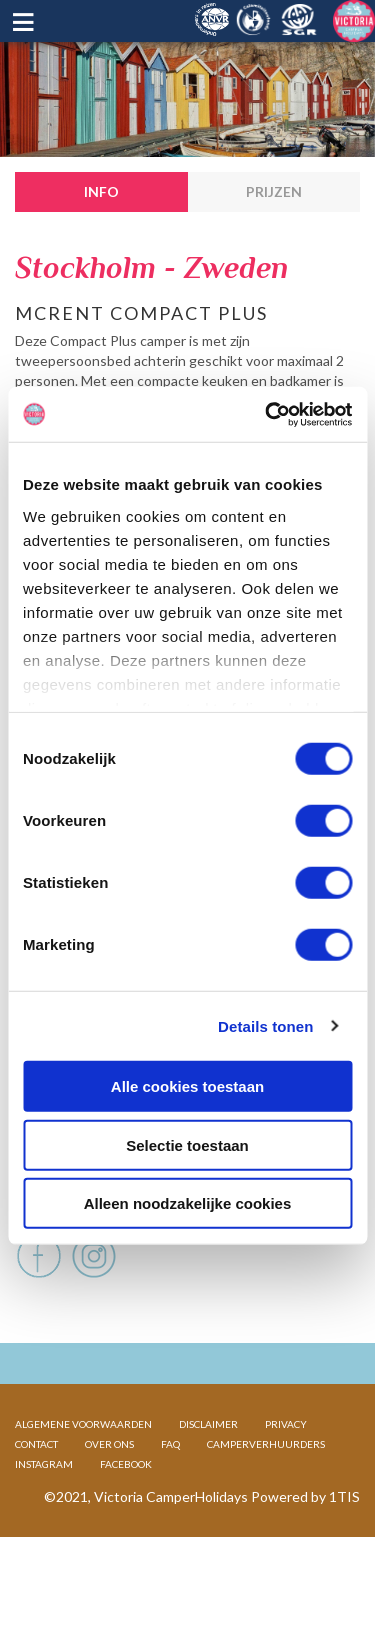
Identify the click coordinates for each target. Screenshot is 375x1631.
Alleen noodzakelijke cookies (188, 1203)
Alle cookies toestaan (187, 1086)
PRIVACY (286, 1488)
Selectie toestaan (187, 1144)
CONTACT (36, 1508)
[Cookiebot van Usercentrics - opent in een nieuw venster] (267, 414)
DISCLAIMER (208, 1488)
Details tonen (265, 1025)
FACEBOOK (126, 1528)
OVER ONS (109, 1508)
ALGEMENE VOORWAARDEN (83, 1488)
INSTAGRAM (44, 1528)
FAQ (170, 1508)
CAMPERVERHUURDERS (266, 1508)
